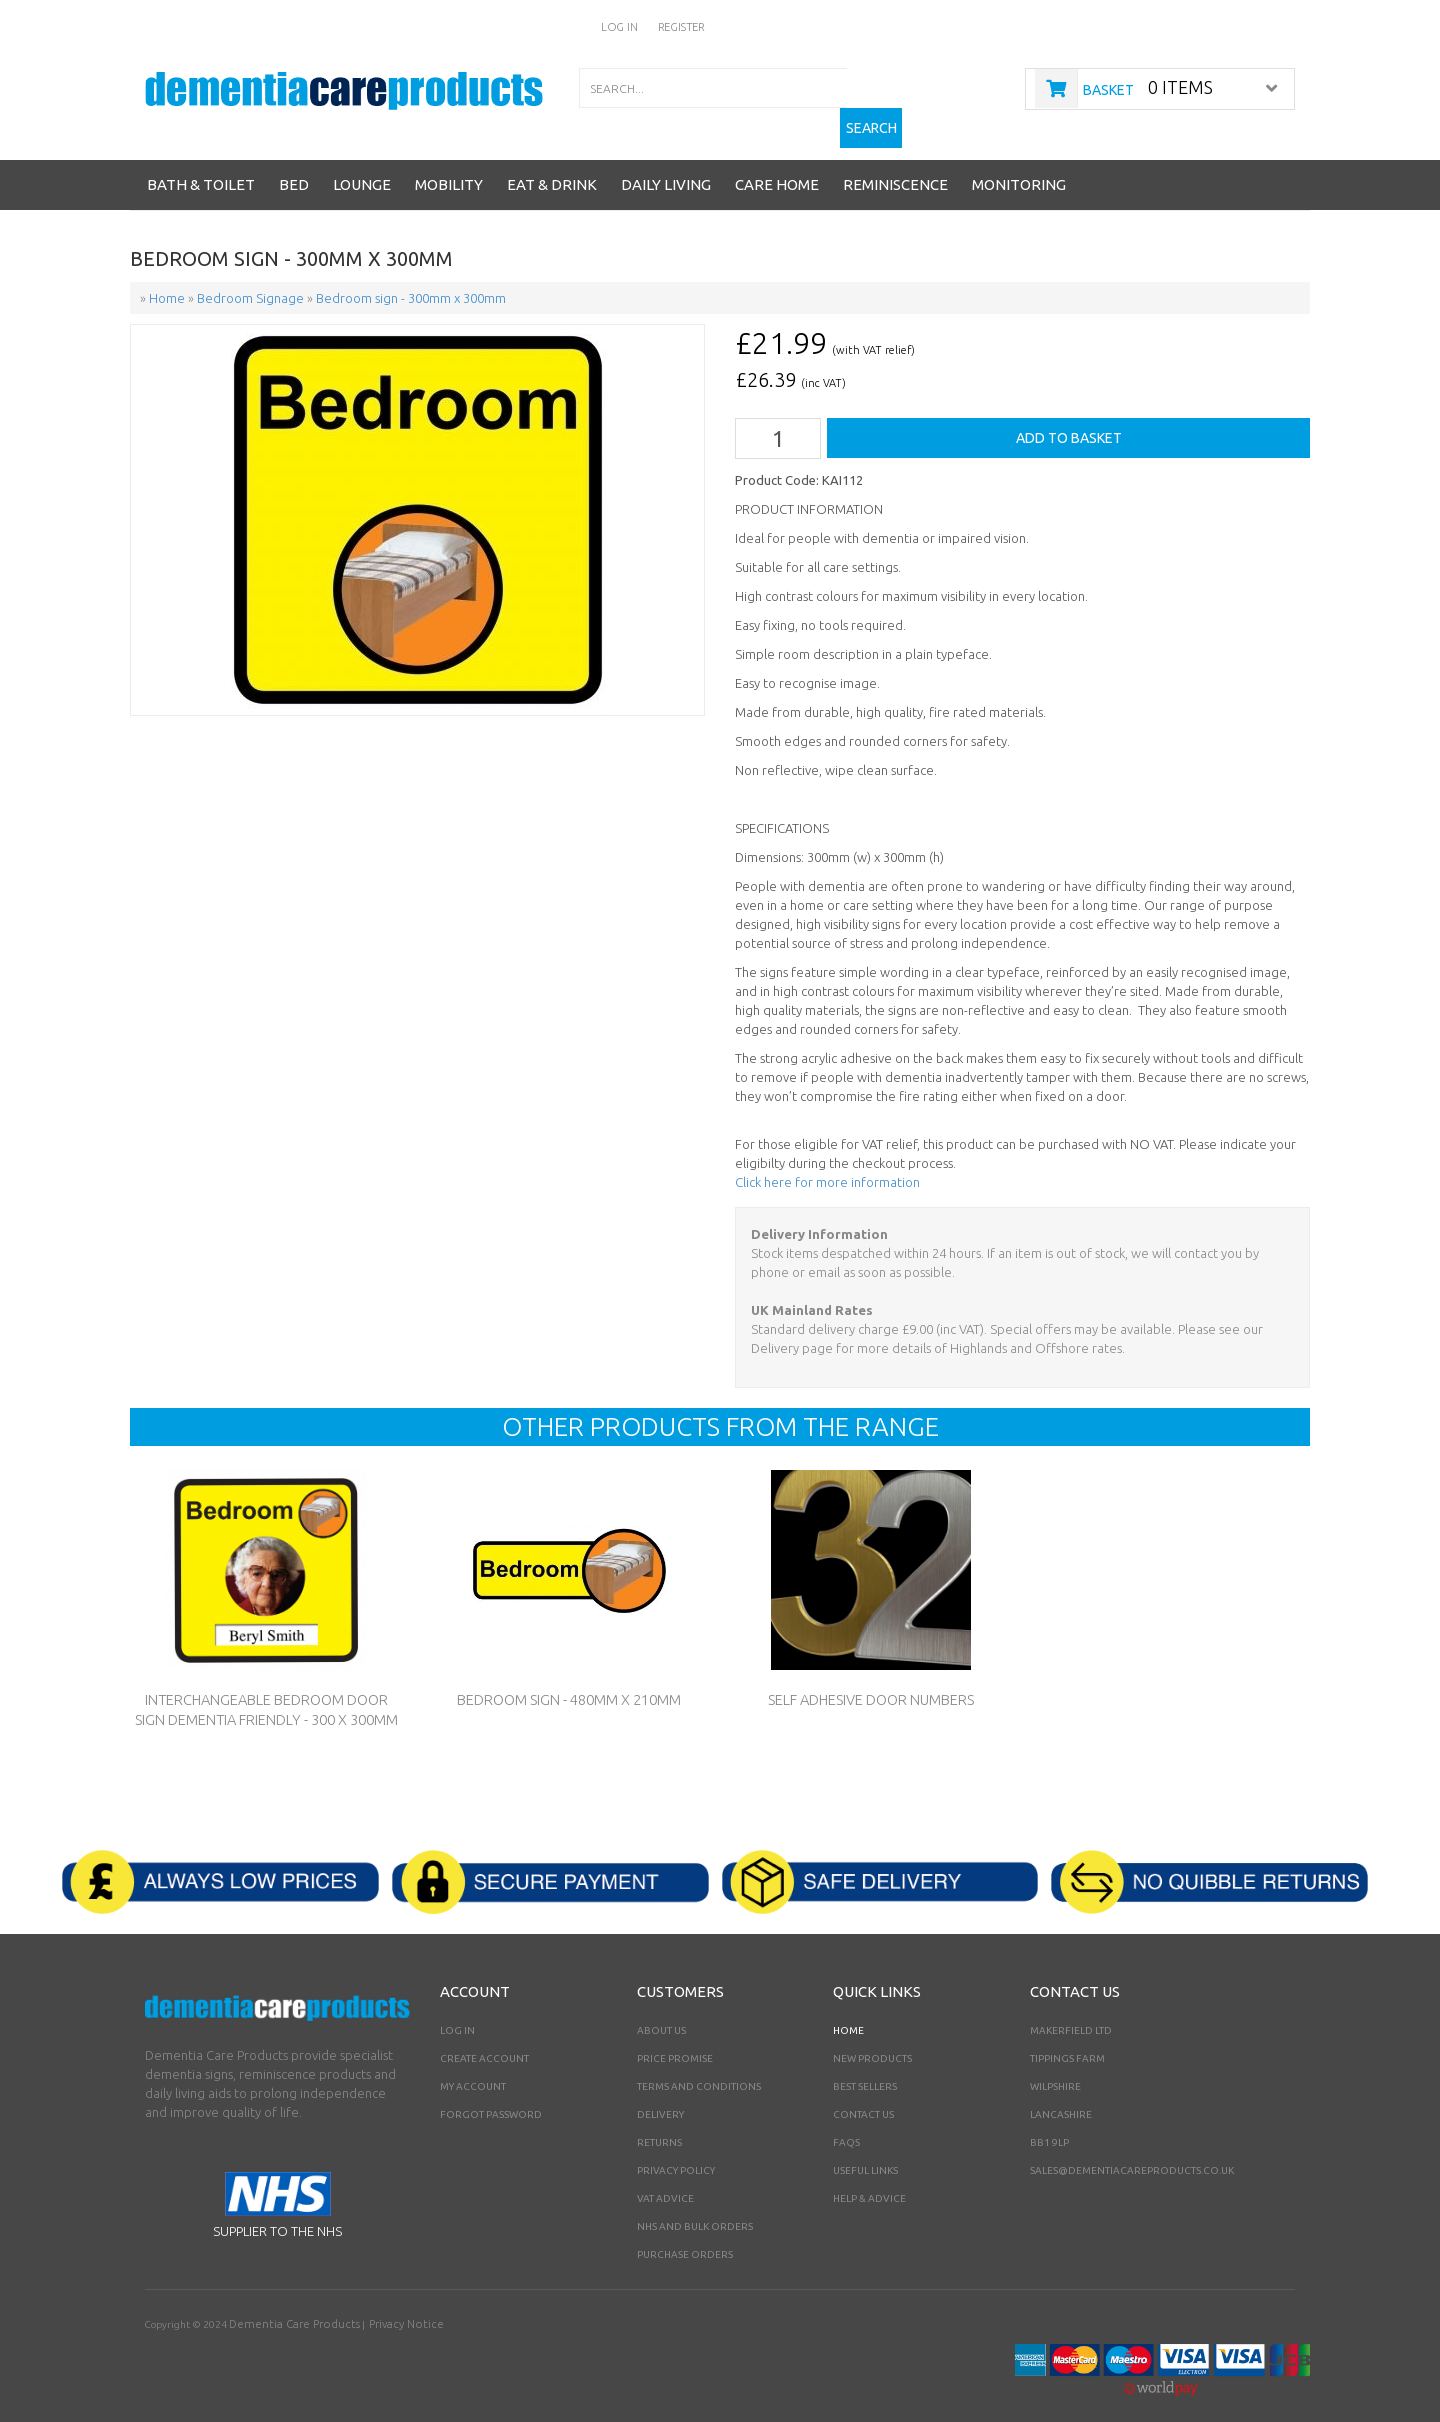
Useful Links (865, 2149)
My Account (473, 2065)
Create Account (484, 2037)
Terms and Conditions (699, 2065)
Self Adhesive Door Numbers (871, 1679)
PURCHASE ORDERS (685, 2233)
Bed (294, 166)
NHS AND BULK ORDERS (695, 2205)
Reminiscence (895, 166)
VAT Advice (665, 2177)
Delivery (660, 2093)
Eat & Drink (552, 166)
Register (682, 26)
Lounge (362, 166)
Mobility (449, 166)
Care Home (777, 166)
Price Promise (675, 2037)
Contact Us (863, 2093)
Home (848, 2009)
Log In (623, 26)
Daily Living (666, 166)
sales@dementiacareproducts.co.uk (1132, 2149)
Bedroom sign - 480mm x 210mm (568, 1679)
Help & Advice (869, 2177)
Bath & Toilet (201, 166)
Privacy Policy (676, 2149)
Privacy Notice (377, 2302)
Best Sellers (865, 2065)
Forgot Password (491, 2093)
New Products (872, 2037)
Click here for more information (827, 1161)
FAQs (846, 2121)
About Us (661, 2009)
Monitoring (1019, 166)
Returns (659, 2121)
